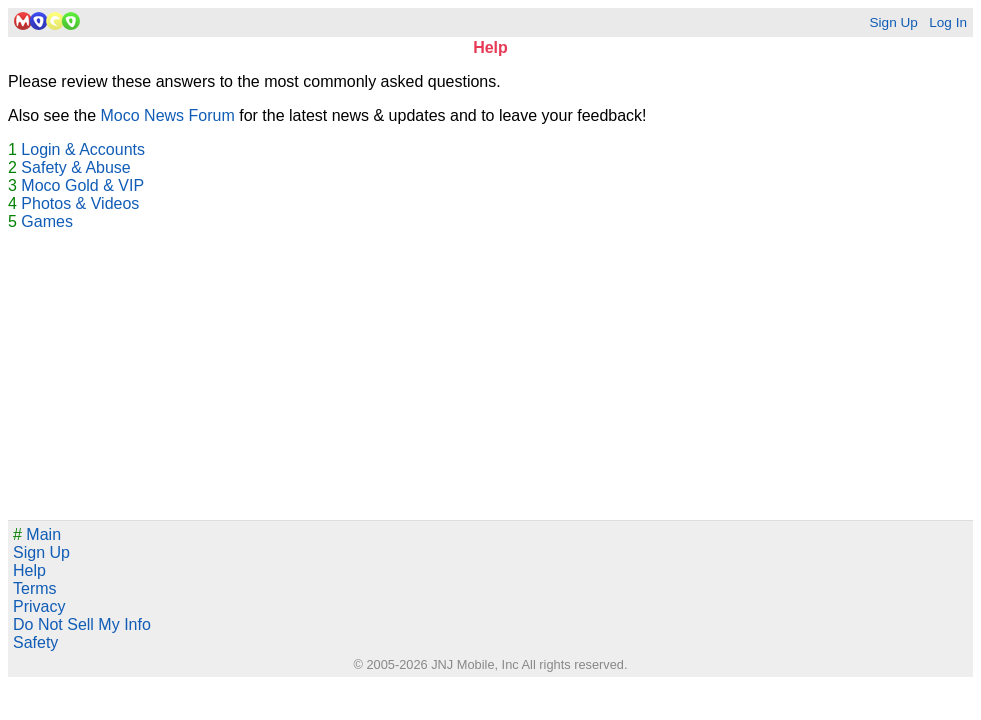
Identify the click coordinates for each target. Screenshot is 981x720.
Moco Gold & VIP (82, 185)
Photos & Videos (80, 203)
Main (37, 534)
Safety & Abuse (75, 167)
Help (29, 570)
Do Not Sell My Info (82, 624)
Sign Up (893, 22)
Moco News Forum (168, 115)
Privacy (39, 606)
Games (47, 221)
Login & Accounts (83, 149)
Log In (948, 22)
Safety (35, 642)
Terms (35, 588)
